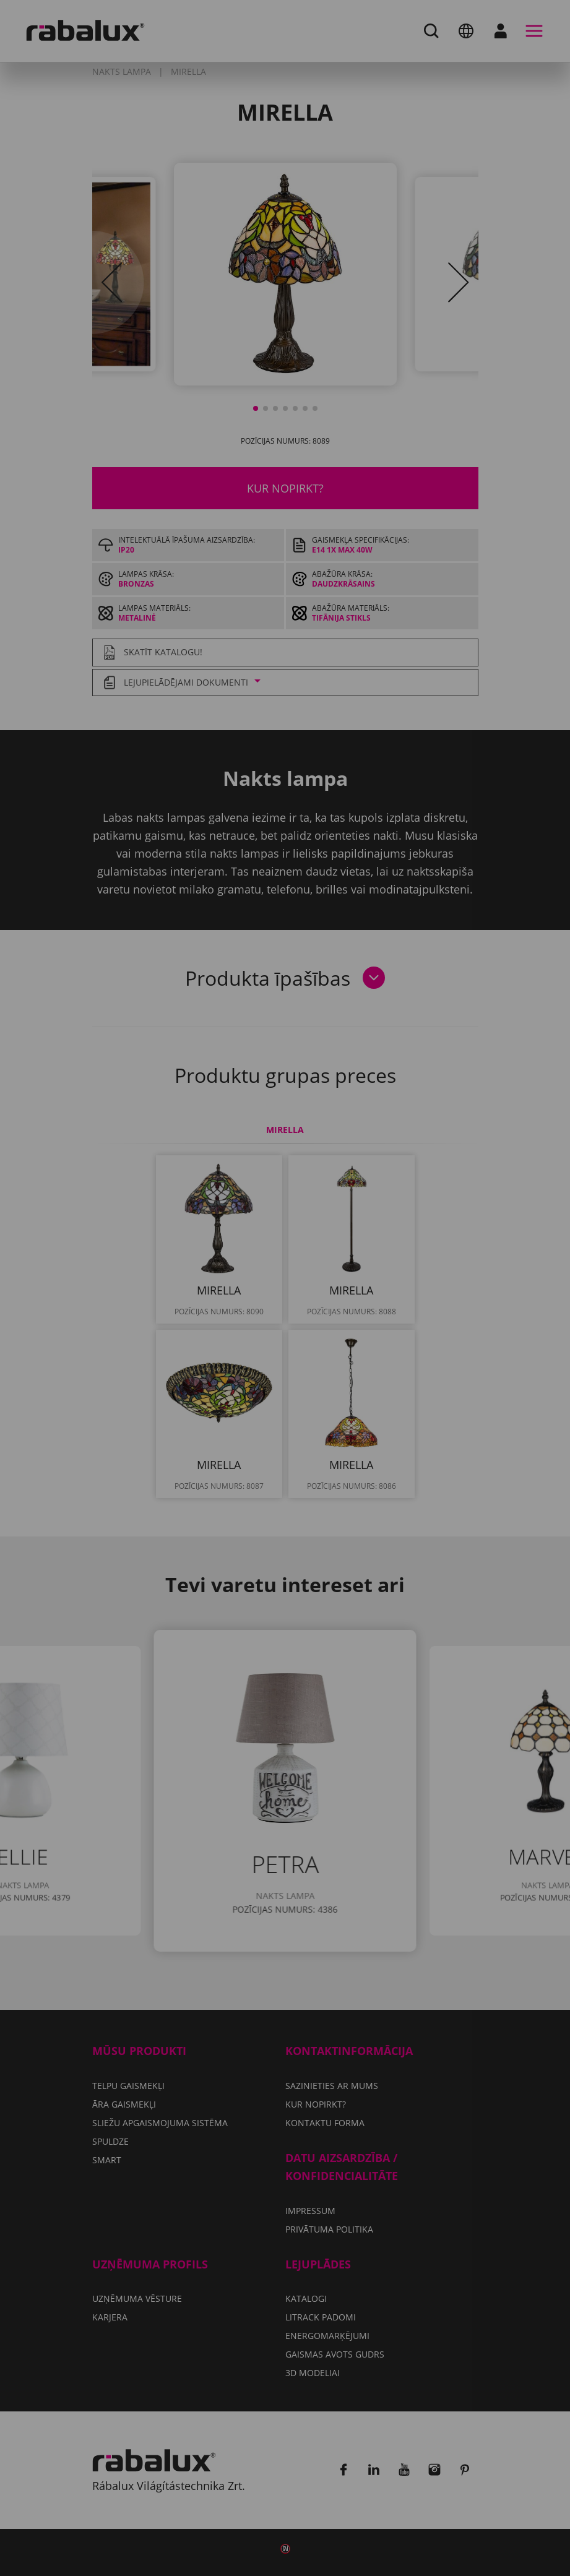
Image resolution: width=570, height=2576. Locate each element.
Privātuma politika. (118, 1304)
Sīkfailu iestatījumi (146, 1340)
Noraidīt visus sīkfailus (299, 1340)
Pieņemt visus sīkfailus (157, 1372)
